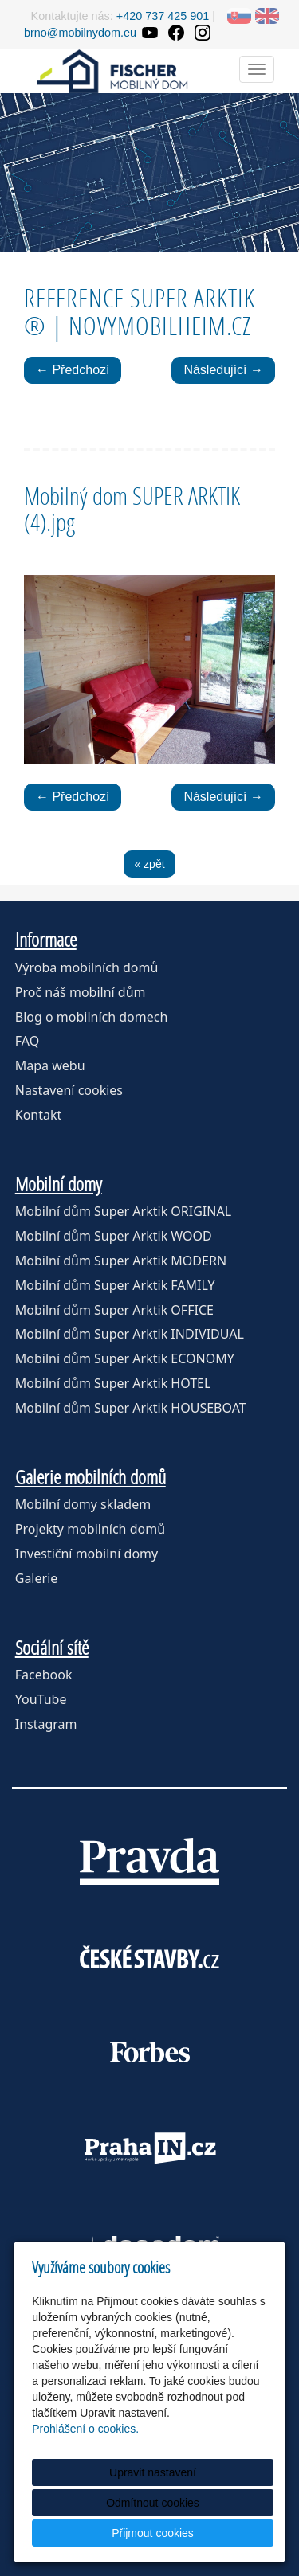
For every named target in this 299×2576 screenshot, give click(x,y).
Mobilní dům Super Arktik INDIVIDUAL (129, 1334)
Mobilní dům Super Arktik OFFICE (114, 1310)
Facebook (44, 1674)
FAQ (27, 1041)
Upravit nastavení (152, 2472)
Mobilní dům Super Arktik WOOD (113, 1236)
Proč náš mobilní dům (80, 992)
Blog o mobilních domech (91, 1017)
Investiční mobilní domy (86, 1553)
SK (239, 16)
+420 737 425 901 (162, 16)
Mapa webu (50, 1065)
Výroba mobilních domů (87, 967)
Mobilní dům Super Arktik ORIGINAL (123, 1211)
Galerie (36, 1578)
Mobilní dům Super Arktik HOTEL (113, 1383)
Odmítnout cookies (152, 2502)
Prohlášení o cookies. (85, 2428)
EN (267, 16)
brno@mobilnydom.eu (80, 32)
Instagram (46, 1724)
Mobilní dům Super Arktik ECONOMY (124, 1358)
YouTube (41, 1699)
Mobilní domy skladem (83, 1504)
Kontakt (38, 1115)
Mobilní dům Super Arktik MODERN (120, 1260)
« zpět (149, 864)
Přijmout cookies (153, 2533)
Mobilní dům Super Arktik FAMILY (115, 1285)
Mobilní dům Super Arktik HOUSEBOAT (130, 1408)
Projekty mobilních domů (90, 1529)
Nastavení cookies (69, 1090)
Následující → (223, 370)
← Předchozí (72, 370)
